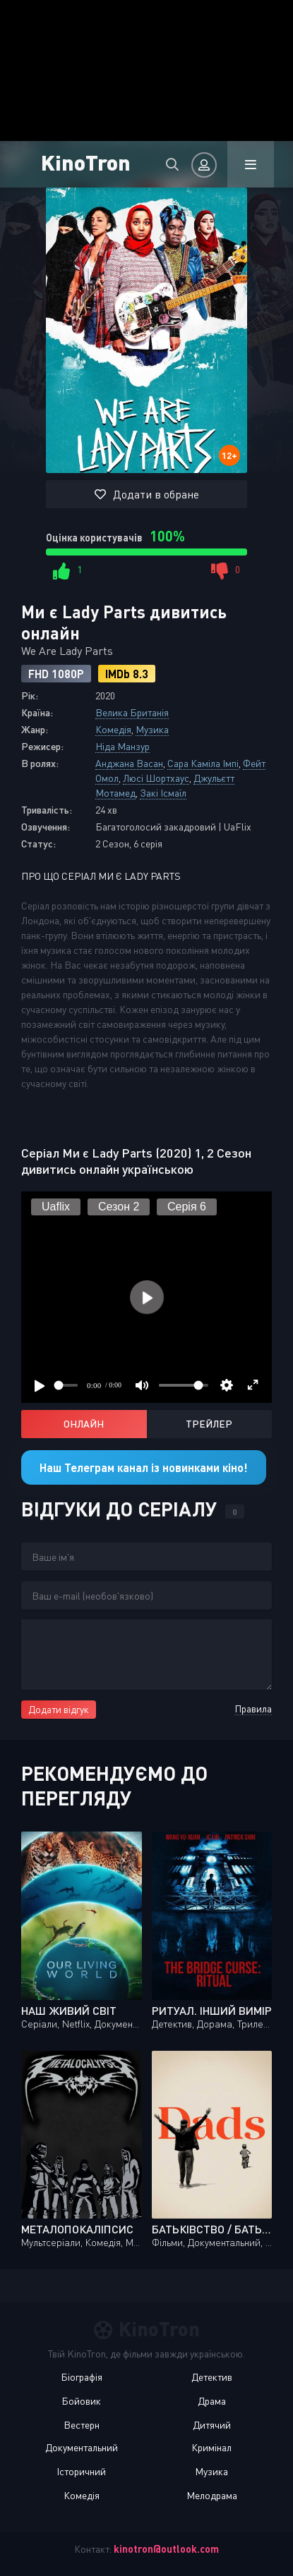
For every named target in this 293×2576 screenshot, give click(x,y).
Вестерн (82, 2425)
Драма (212, 2401)
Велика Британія (132, 712)
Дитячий (212, 2425)
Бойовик (81, 2401)
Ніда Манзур (122, 746)
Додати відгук (58, 1709)
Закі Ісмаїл (163, 793)
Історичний (81, 2471)
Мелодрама (211, 2495)
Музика (152, 729)
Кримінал (211, 2447)
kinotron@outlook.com (166, 2549)
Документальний (81, 2447)
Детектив (211, 2377)
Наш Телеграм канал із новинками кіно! (144, 1467)
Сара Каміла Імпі (203, 763)
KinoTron (86, 162)
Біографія (81, 2377)
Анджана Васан (129, 763)
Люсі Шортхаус (156, 778)
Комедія (113, 729)
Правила (253, 1709)
